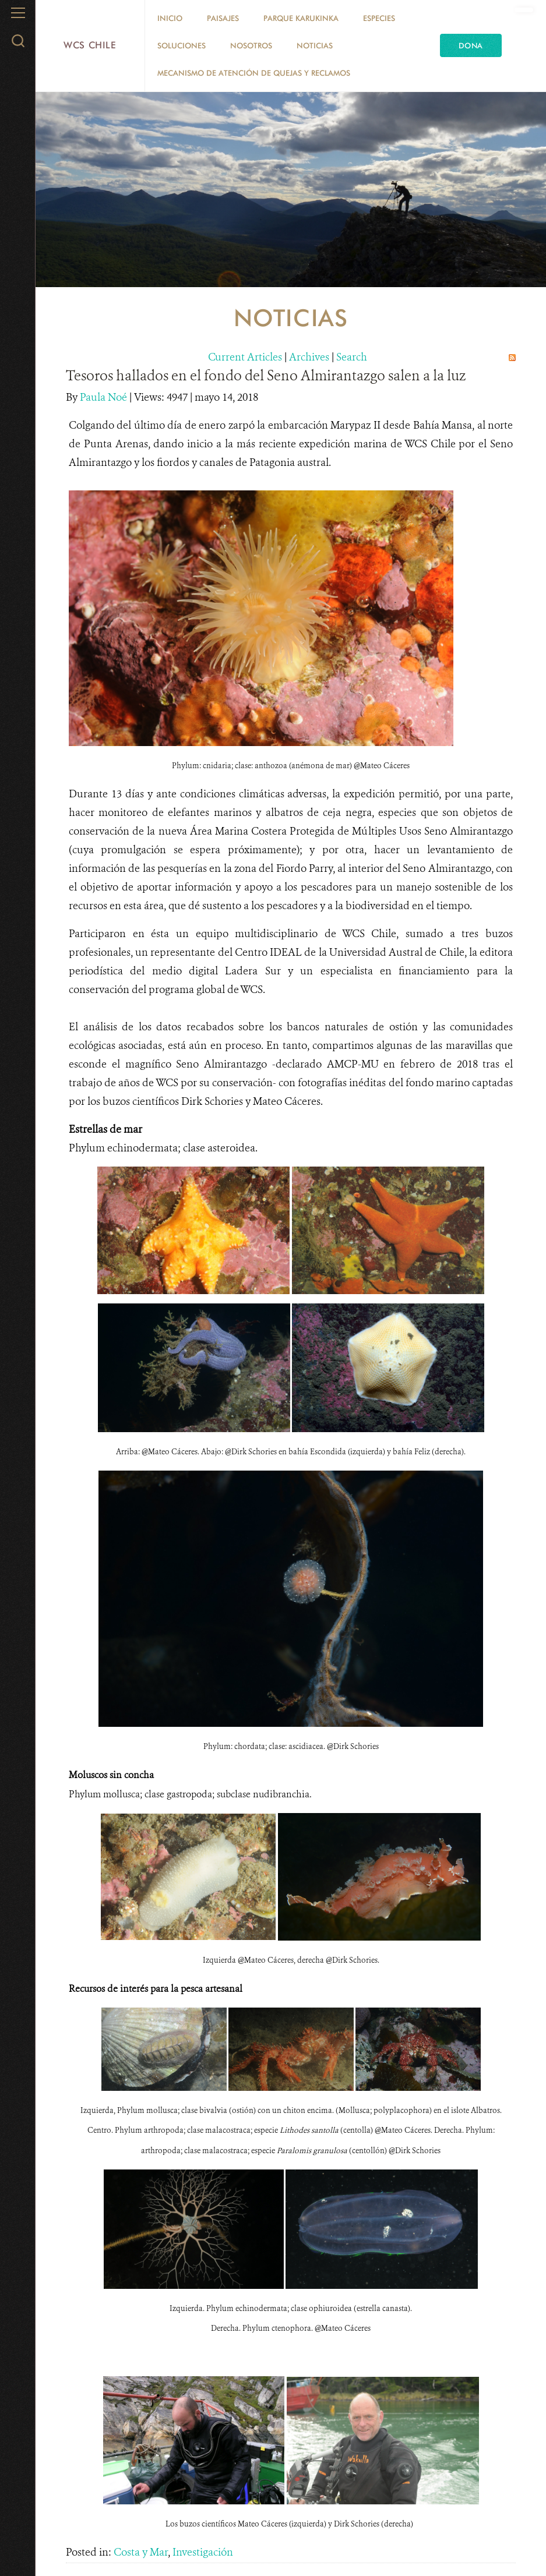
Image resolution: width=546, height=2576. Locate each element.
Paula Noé (104, 397)
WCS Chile (90, 45)
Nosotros (251, 45)
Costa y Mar (141, 2552)
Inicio (169, 18)
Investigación (202, 2552)
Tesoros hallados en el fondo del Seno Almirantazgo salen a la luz (266, 375)
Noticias (315, 45)
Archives (309, 357)
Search (351, 357)
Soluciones (181, 45)
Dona (471, 45)
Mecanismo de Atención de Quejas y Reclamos (253, 72)
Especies (379, 18)
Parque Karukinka (301, 18)
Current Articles (245, 357)
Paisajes (223, 18)
